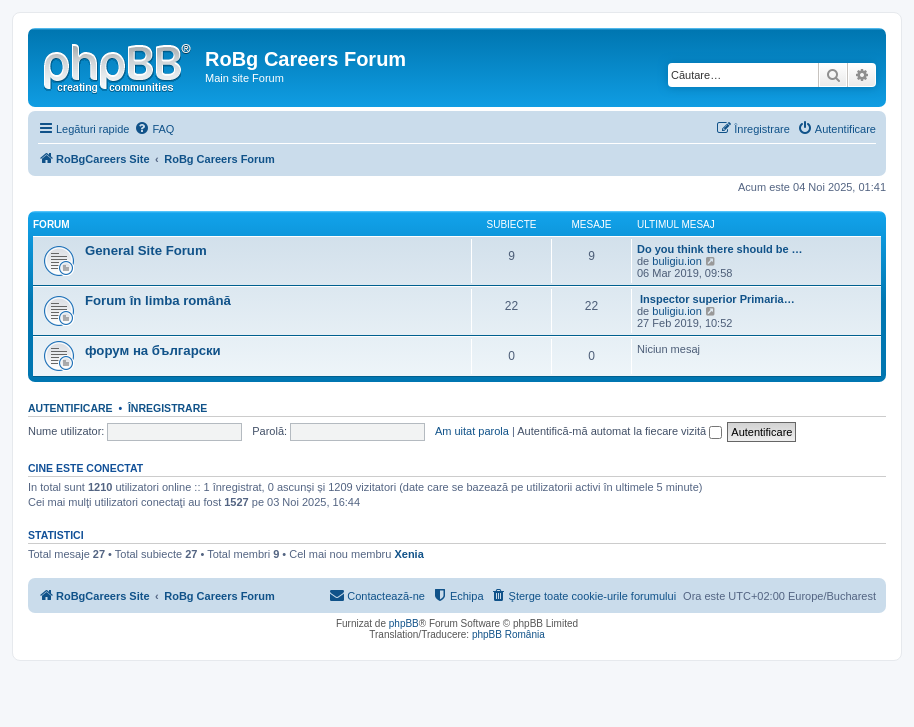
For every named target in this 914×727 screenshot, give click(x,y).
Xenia (408, 554)
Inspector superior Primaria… (716, 299)
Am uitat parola (472, 431)
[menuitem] (154, 129)
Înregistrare (167, 408)
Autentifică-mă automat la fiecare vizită (619, 431)
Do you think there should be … (720, 249)
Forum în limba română (158, 300)
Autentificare (70, 408)
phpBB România (508, 634)
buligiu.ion (677, 261)
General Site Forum (146, 250)
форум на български (153, 350)
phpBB (404, 623)
